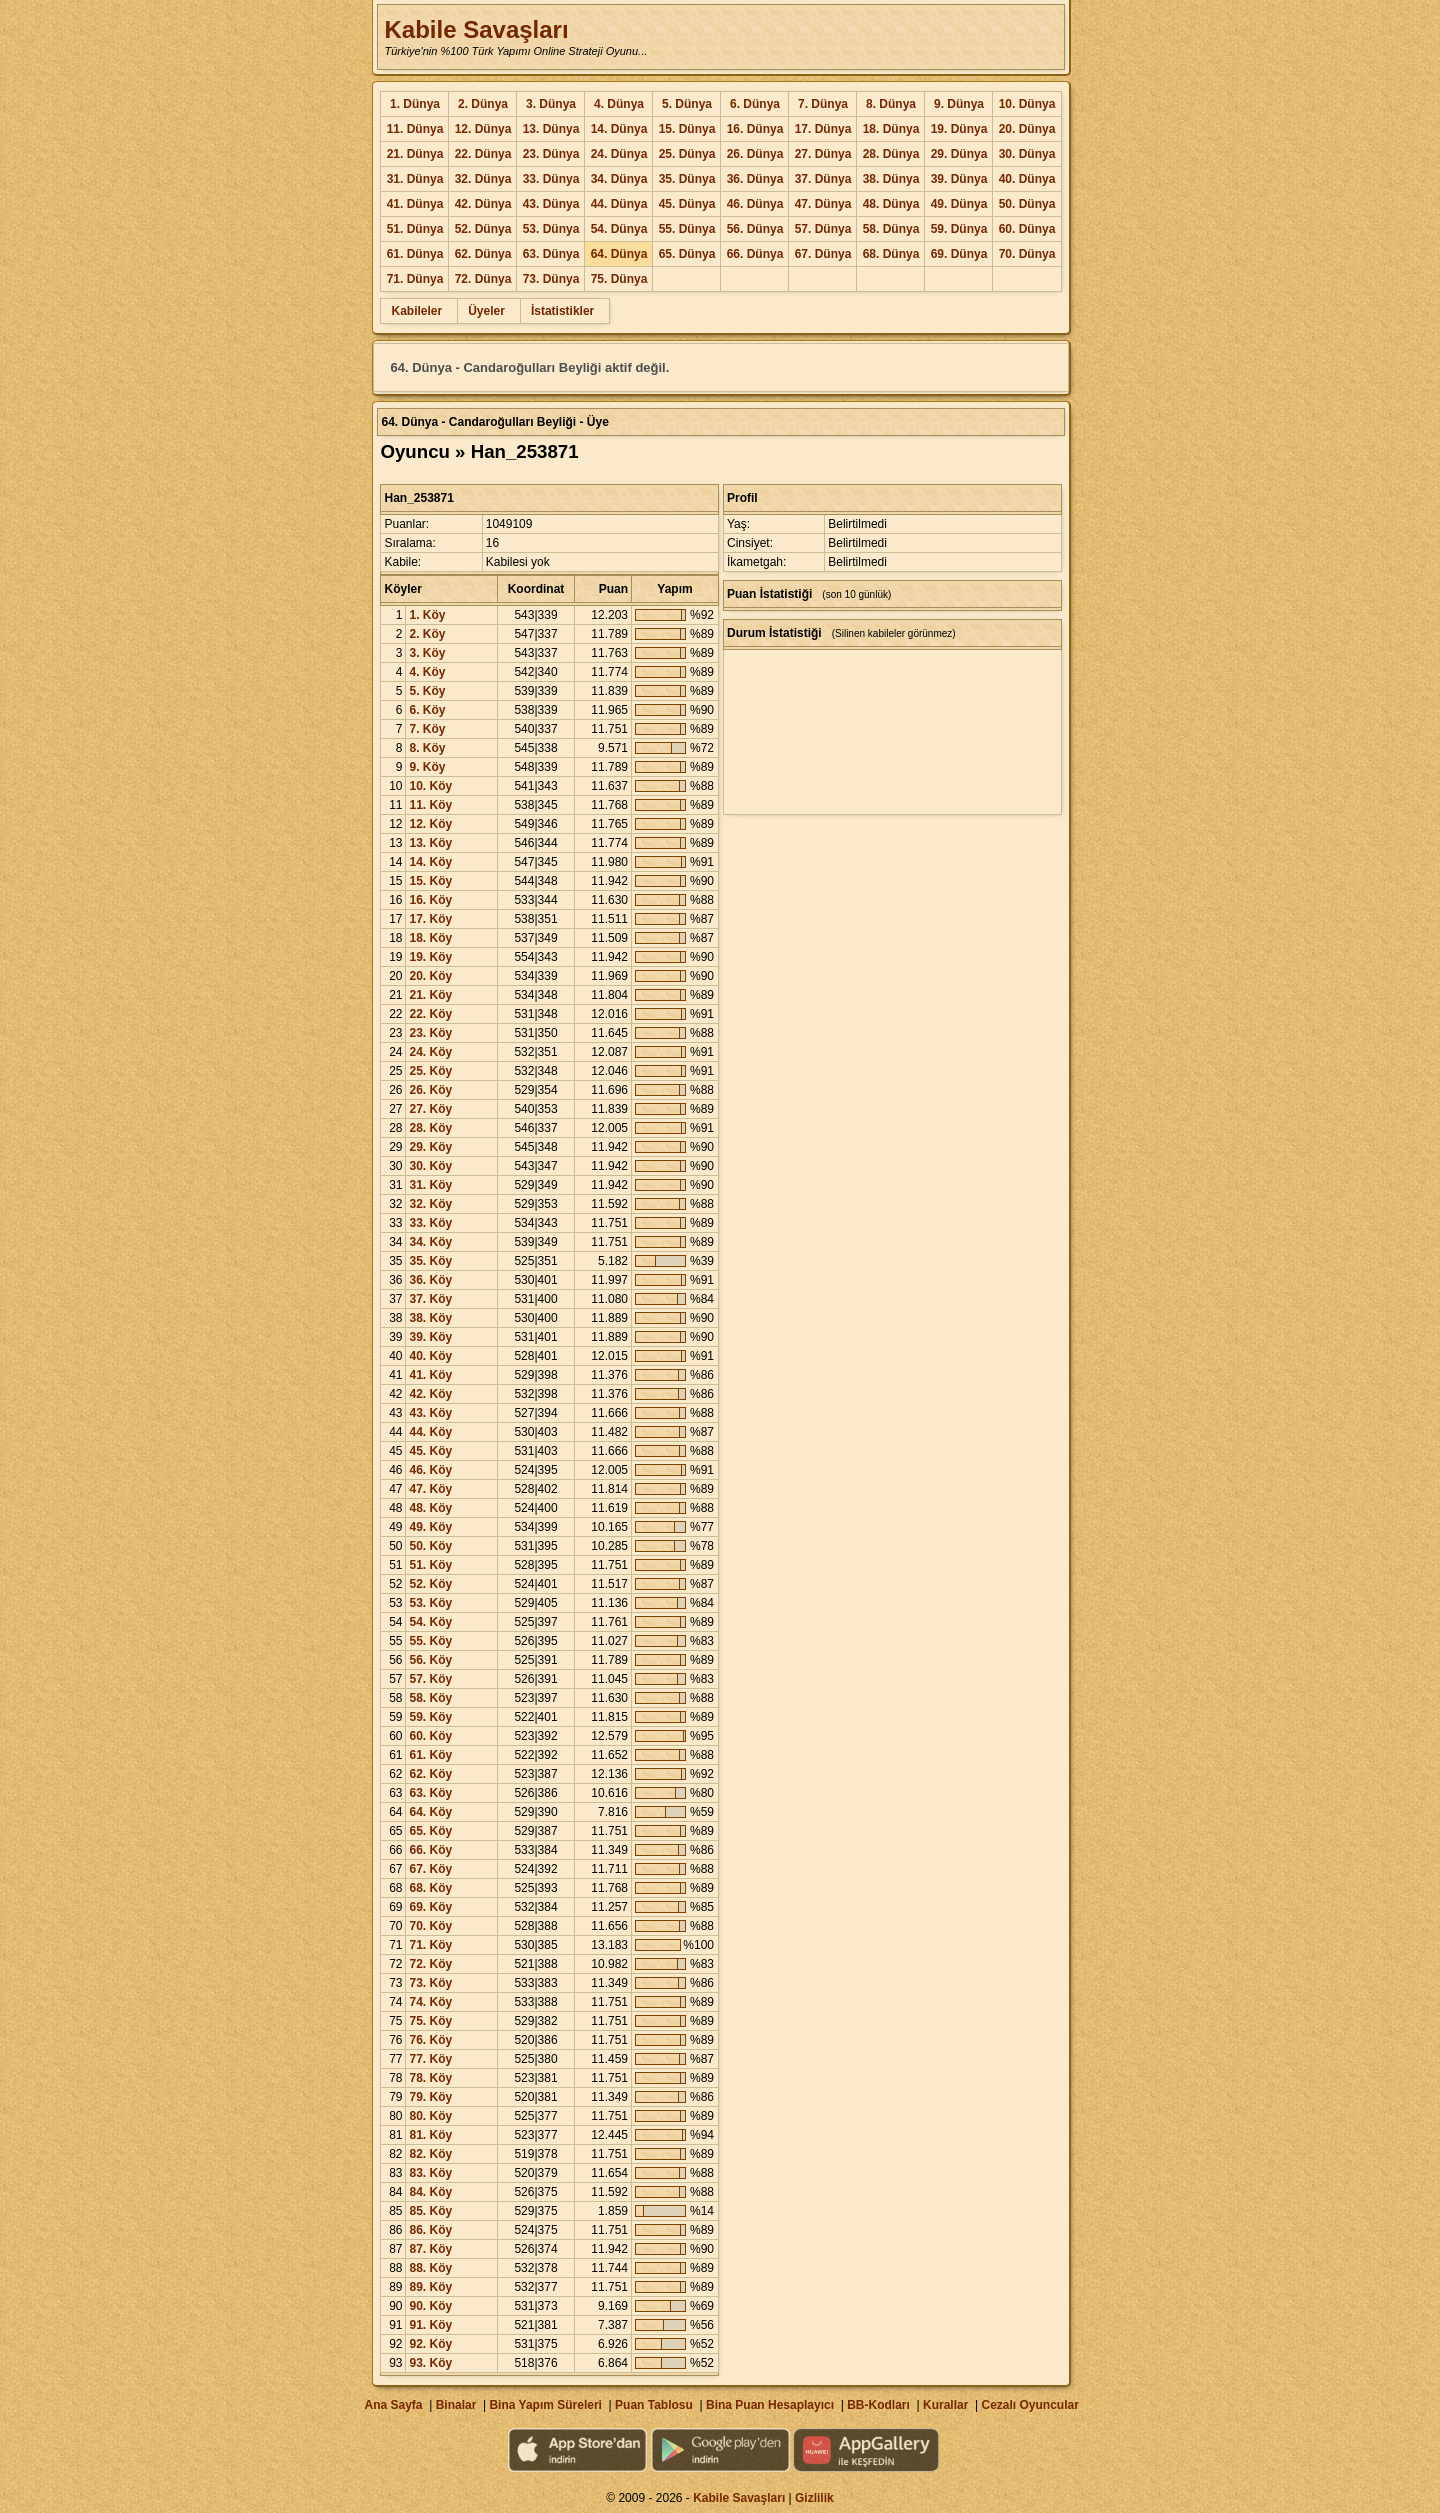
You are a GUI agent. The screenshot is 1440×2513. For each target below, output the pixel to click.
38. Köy (430, 1318)
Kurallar (945, 2405)
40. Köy (430, 1356)
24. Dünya (619, 154)
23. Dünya (551, 154)
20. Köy (430, 976)
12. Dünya (483, 129)
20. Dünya (1027, 129)
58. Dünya (891, 229)
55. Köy (430, 1641)
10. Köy (430, 786)
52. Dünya (483, 229)
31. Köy (430, 1185)
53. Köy (430, 1603)
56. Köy (430, 1660)
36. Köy (430, 1280)
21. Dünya (415, 154)
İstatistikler (562, 311)
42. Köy (430, 1394)
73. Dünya (551, 279)
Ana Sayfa (393, 2405)
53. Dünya (551, 229)
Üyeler (486, 311)
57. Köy (430, 1679)
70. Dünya (1027, 254)
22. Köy (430, 1014)
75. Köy (430, 2021)
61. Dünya (415, 254)
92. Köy (430, 2344)
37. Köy (430, 1299)
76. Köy (430, 2040)
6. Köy (427, 710)
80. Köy (430, 2116)
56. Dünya (755, 229)
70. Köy (430, 1926)
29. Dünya (959, 154)
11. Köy (430, 805)
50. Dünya (1027, 204)
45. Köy (430, 1451)
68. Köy (430, 1888)
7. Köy (427, 729)
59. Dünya (959, 229)
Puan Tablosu (654, 2405)
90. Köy (430, 2306)
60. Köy (430, 1736)
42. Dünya (483, 204)
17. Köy (430, 919)
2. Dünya (483, 104)
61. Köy (430, 1755)
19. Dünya (959, 129)
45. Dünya (687, 204)
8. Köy (427, 748)
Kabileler (416, 311)
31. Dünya (415, 179)
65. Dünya (687, 254)
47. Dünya (823, 204)
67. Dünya (823, 254)
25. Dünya (687, 154)
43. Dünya (551, 204)
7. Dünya (823, 104)
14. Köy (430, 862)
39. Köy (430, 1337)
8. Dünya (891, 104)
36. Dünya (755, 179)
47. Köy (430, 1489)
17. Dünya (823, 129)
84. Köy (430, 2192)
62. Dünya (483, 254)
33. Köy (430, 1223)
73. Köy (430, 1983)
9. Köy (427, 767)
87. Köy (430, 2249)
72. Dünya (483, 279)
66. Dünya (755, 254)
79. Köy (430, 2097)
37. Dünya (823, 179)
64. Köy (430, 1812)
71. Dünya (415, 279)
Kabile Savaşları (476, 29)
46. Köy (430, 1470)
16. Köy (430, 900)
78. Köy (430, 2078)
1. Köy (427, 615)
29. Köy (430, 1147)
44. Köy (430, 1432)
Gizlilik (814, 2498)
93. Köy (430, 2363)
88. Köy (430, 2268)
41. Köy (430, 1375)
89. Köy (430, 2287)
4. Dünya (619, 104)
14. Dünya (619, 129)
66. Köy (430, 1850)
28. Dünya (891, 154)
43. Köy (430, 1413)
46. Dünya (755, 204)
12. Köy (430, 824)
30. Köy (430, 1166)
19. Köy (430, 957)
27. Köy (430, 1109)
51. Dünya (415, 229)
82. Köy (430, 2154)
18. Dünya (891, 129)
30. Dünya (1027, 154)
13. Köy (430, 843)
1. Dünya (415, 104)
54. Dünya (619, 229)
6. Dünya (755, 104)
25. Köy (430, 1071)
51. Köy (430, 1565)
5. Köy (427, 691)
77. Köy (430, 2059)
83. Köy (430, 2173)
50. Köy (430, 1546)
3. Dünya (551, 104)
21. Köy (430, 995)
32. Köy (430, 1204)
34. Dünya (619, 179)
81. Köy (430, 2135)
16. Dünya (755, 129)
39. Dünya (959, 179)
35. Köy (430, 1261)
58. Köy (430, 1698)
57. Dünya (823, 229)
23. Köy (430, 1033)
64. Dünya (619, 254)
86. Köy (430, 2230)
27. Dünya (823, 154)
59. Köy (430, 1717)
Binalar (456, 2405)
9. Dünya (959, 104)
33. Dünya (551, 179)
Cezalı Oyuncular (1029, 2405)
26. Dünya (755, 154)
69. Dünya (959, 254)
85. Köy (430, 2211)
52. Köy (430, 1584)
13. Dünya (551, 129)
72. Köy (430, 1964)
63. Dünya (551, 254)
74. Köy (430, 2002)
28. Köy (430, 1128)
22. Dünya (483, 154)
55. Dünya (687, 229)
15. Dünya (687, 129)
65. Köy (430, 1831)
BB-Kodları (878, 2405)
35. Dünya (687, 179)
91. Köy (430, 2325)
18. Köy (430, 938)
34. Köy (430, 1242)
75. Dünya (619, 279)
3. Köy (427, 653)
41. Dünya (415, 204)
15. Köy (430, 881)
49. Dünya (959, 204)
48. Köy (430, 1508)
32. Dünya (483, 179)
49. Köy (430, 1527)
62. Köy (430, 1774)
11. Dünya (415, 129)
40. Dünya (1027, 179)
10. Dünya (1027, 104)
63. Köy (430, 1793)
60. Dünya (1027, 229)
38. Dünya (891, 179)
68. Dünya (891, 254)
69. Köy (430, 1907)
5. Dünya (687, 104)
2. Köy (427, 634)
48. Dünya (891, 204)
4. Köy (427, 672)
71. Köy (430, 1945)
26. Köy (430, 1090)
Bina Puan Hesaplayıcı (770, 2405)
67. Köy (430, 1869)
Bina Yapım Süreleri (545, 2405)
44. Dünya (619, 204)
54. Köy (430, 1622)
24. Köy (430, 1052)
